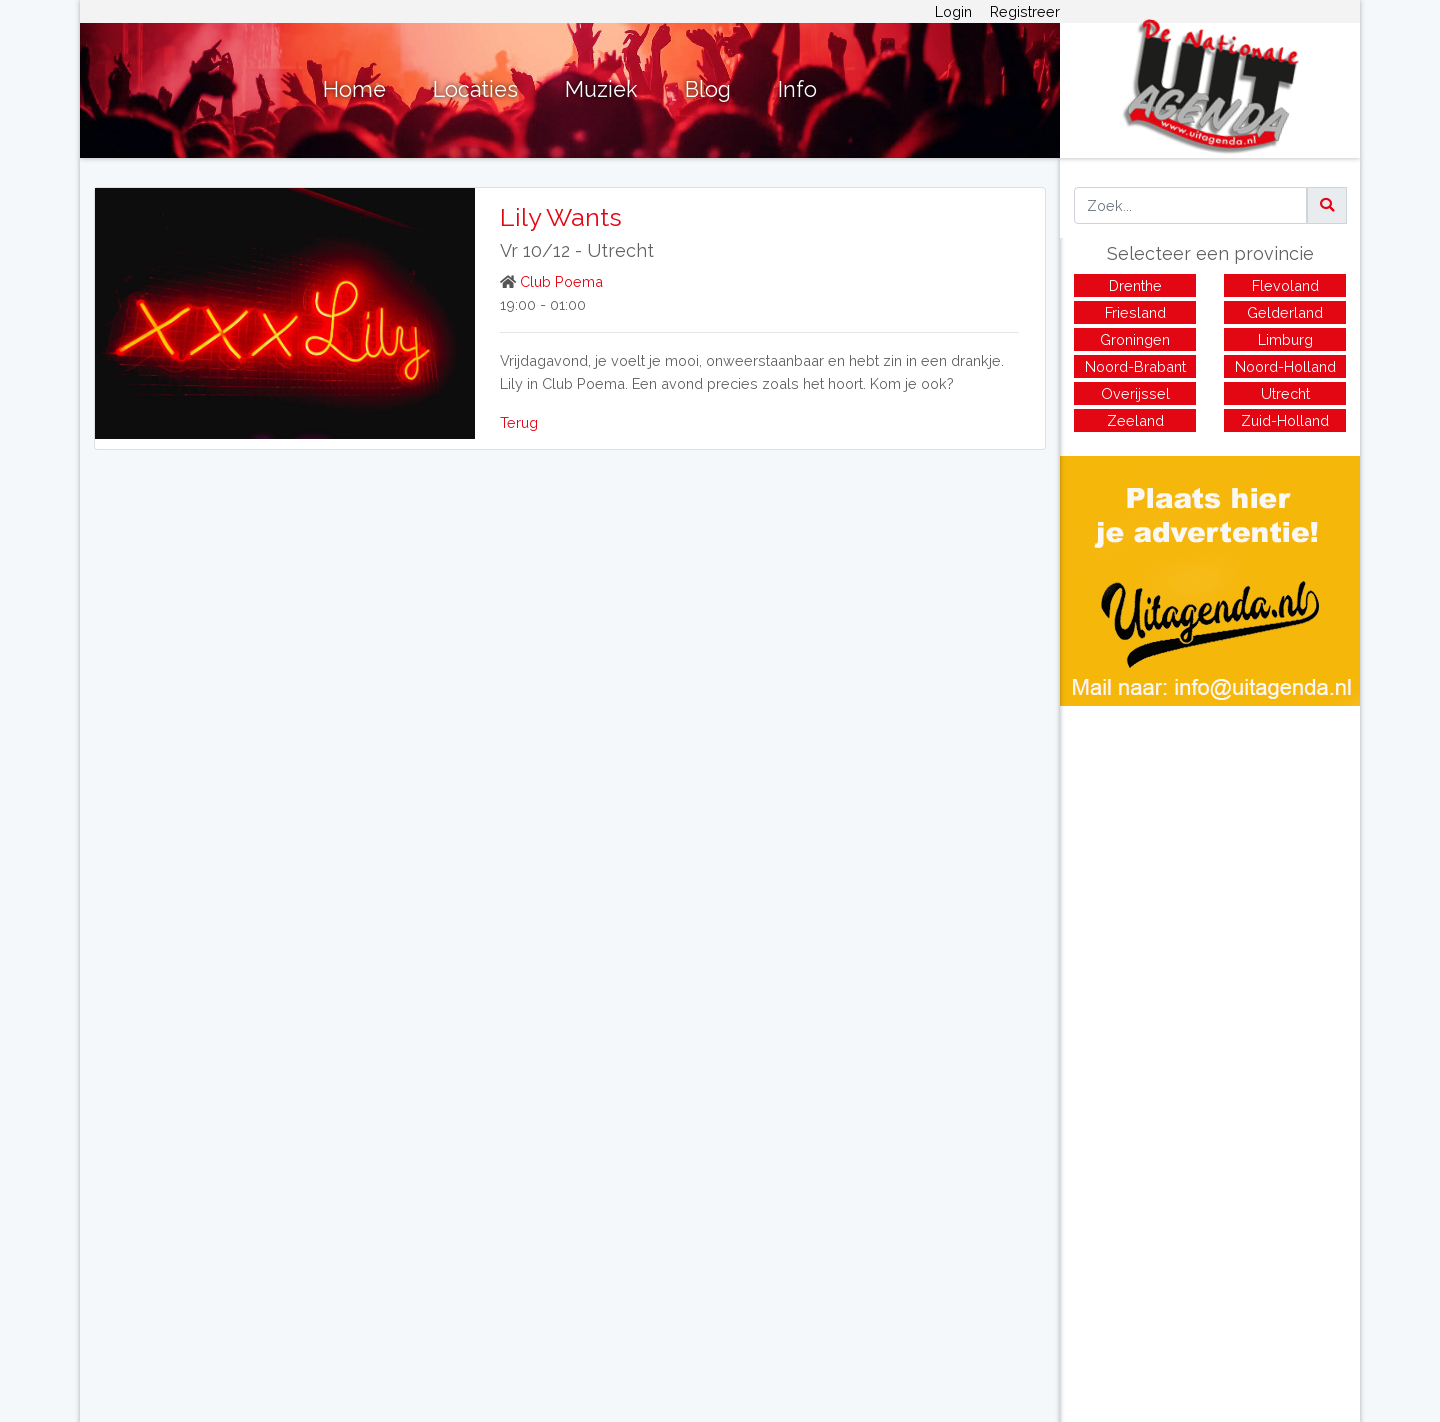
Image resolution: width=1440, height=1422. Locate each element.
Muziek (601, 89)
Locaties (475, 89)
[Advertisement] (1210, 846)
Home (354, 89)
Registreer (1025, 11)
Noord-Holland (1285, 366)
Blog (708, 89)
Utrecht (620, 250)
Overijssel (1135, 393)
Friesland (1135, 312)
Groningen (1135, 339)
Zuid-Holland (1285, 420)
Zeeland (1135, 420)
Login (953, 11)
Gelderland (1285, 312)
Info (797, 89)
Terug (519, 422)
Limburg (1285, 339)
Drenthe (1135, 285)
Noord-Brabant (1135, 366)
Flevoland (1285, 285)
